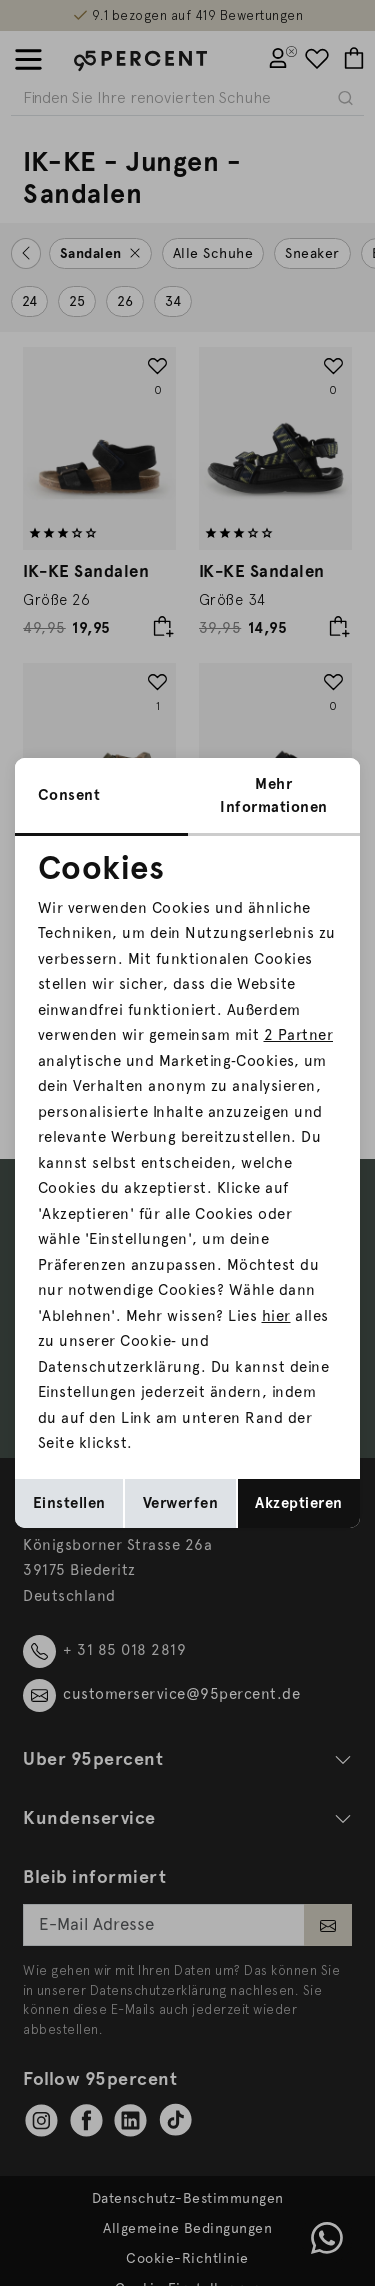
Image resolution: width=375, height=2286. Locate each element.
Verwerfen (181, 1503)
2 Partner (299, 1035)
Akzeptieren (299, 1503)
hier (276, 1316)
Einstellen (69, 1503)
